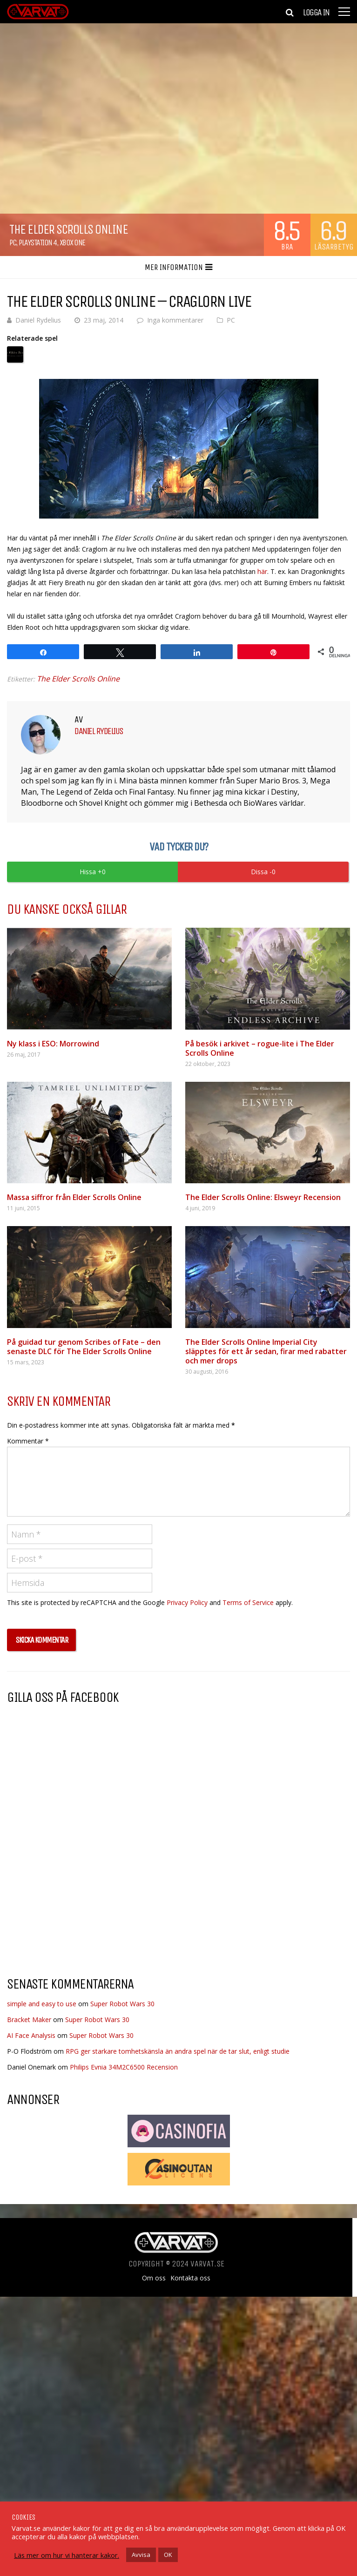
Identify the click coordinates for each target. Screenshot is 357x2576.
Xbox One (72, 242)
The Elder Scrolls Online (78, 679)
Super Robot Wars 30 (122, 2003)
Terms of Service (248, 1602)
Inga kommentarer (175, 320)
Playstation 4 (38, 242)
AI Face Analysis (31, 2035)
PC (12, 242)
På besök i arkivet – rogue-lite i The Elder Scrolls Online (259, 1048)
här (262, 571)
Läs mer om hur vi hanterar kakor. (66, 2555)
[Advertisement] (85, 1894)
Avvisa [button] (141, 2554)
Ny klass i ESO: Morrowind (53, 1043)
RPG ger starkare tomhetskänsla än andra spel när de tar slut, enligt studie (178, 2051)
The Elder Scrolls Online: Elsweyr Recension (263, 1197)
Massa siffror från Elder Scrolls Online (74, 1197)
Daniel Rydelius (38, 320)
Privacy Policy (187, 1602)
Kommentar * (28, 1440)
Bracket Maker (29, 2019)
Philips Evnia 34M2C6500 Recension (124, 2067)
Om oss (154, 2278)
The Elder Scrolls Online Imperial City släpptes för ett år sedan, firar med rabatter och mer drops (266, 1351)
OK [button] (168, 2554)
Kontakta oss (190, 2278)
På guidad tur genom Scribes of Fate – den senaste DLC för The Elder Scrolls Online (84, 1346)
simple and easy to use (41, 2003)
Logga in (316, 12)
